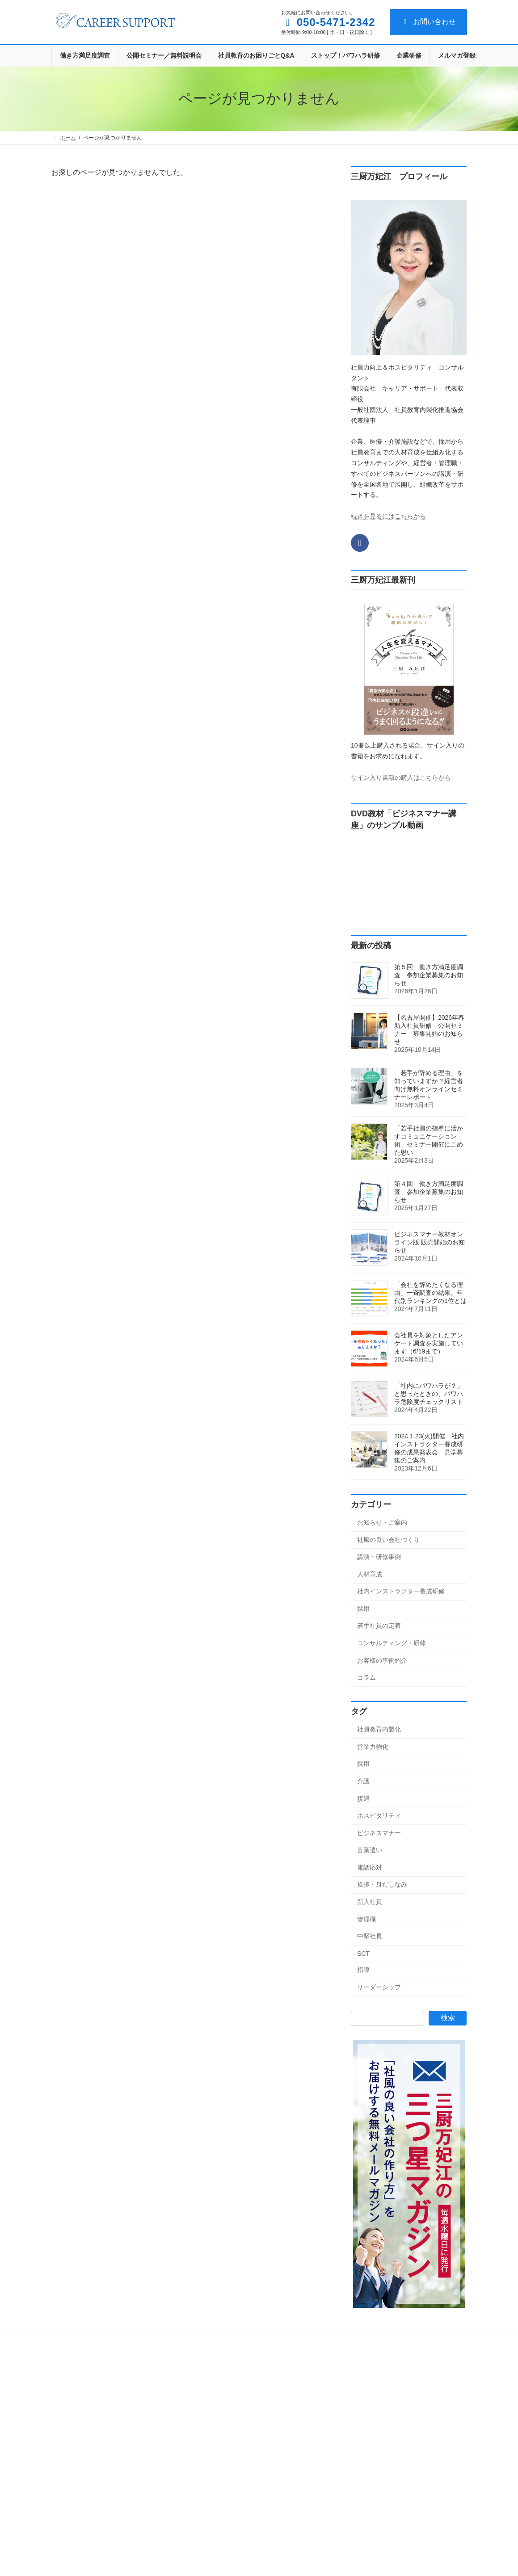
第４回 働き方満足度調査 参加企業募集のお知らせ (428, 1191)
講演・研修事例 (379, 1556)
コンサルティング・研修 (391, 1643)
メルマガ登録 (237, 2343)
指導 (363, 1969)
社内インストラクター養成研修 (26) (242, 2457)
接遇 (363, 1798)
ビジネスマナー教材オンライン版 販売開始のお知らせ (429, 1242)
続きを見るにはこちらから (388, 516)
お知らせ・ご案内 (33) (226, 2394)
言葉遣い (369, 1849)
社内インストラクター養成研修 (401, 1591)
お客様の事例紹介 (382, 1660)
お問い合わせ (428, 21)
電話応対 (369, 1867)
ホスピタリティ (379, 1815)
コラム (366, 1677)
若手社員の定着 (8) (222, 2487)
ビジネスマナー (379, 1832)
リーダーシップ (379, 1987)
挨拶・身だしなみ (382, 1884)
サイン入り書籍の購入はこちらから (401, 777)
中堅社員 (369, 1936)
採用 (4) (208, 2472)
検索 (448, 2017)
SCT (363, 1953)
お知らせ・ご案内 (382, 1522)
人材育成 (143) (217, 2441)
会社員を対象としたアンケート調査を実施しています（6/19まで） (428, 1343)
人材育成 (369, 1573)
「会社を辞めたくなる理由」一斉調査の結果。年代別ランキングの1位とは (430, 1292)
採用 (363, 1608)
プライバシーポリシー (176, 2343)
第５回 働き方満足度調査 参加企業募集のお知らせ (428, 975)
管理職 (366, 1918)
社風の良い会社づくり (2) (230, 2410)
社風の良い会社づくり (388, 1539)
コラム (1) (211, 2534)
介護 (363, 1781)
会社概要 (70, 2343)
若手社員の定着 (379, 1625)
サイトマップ (287, 2343)
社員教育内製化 (379, 1729)
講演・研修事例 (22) (223, 2425)
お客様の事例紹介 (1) (224, 2519)
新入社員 (369, 1901)
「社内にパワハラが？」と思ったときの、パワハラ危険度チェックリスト (428, 1393)
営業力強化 (372, 1746)
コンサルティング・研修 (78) (234, 2503)
